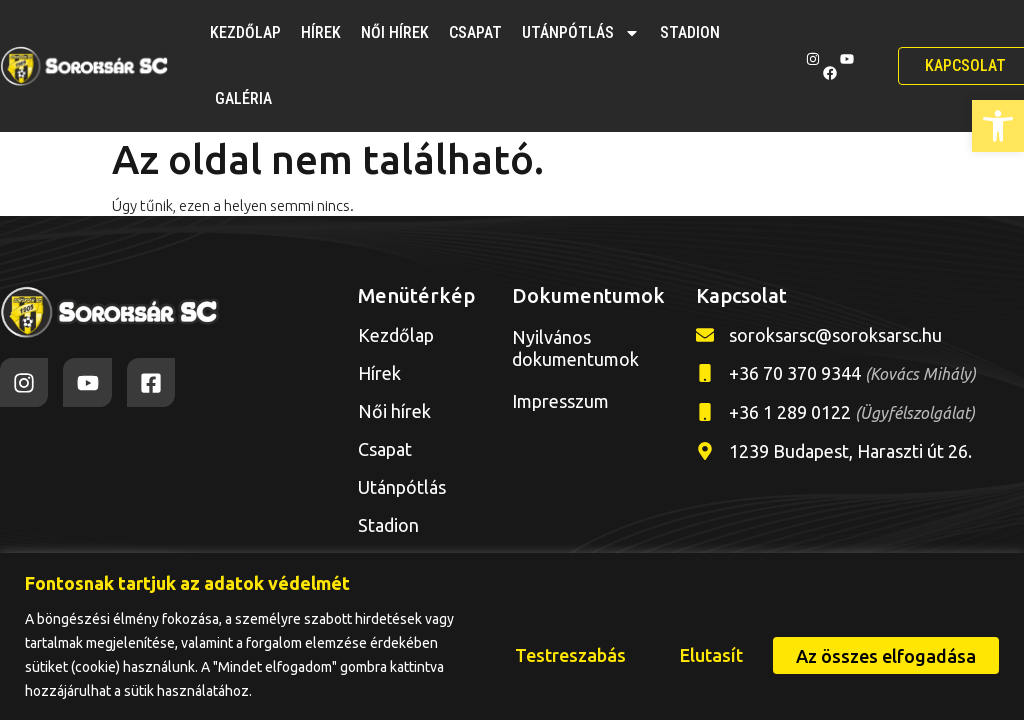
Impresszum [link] (560, 401)
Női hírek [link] (395, 32)
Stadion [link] (690, 32)
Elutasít (701, 655)
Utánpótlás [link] (581, 33)
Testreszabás (554, 655)
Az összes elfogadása (883, 655)
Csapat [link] (475, 32)
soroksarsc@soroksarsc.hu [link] (835, 335)
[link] (998, 126)
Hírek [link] (321, 32)
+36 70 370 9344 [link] (852, 373)
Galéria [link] (243, 98)
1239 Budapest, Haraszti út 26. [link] (850, 451)
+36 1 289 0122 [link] (852, 412)
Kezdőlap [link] (245, 32)
